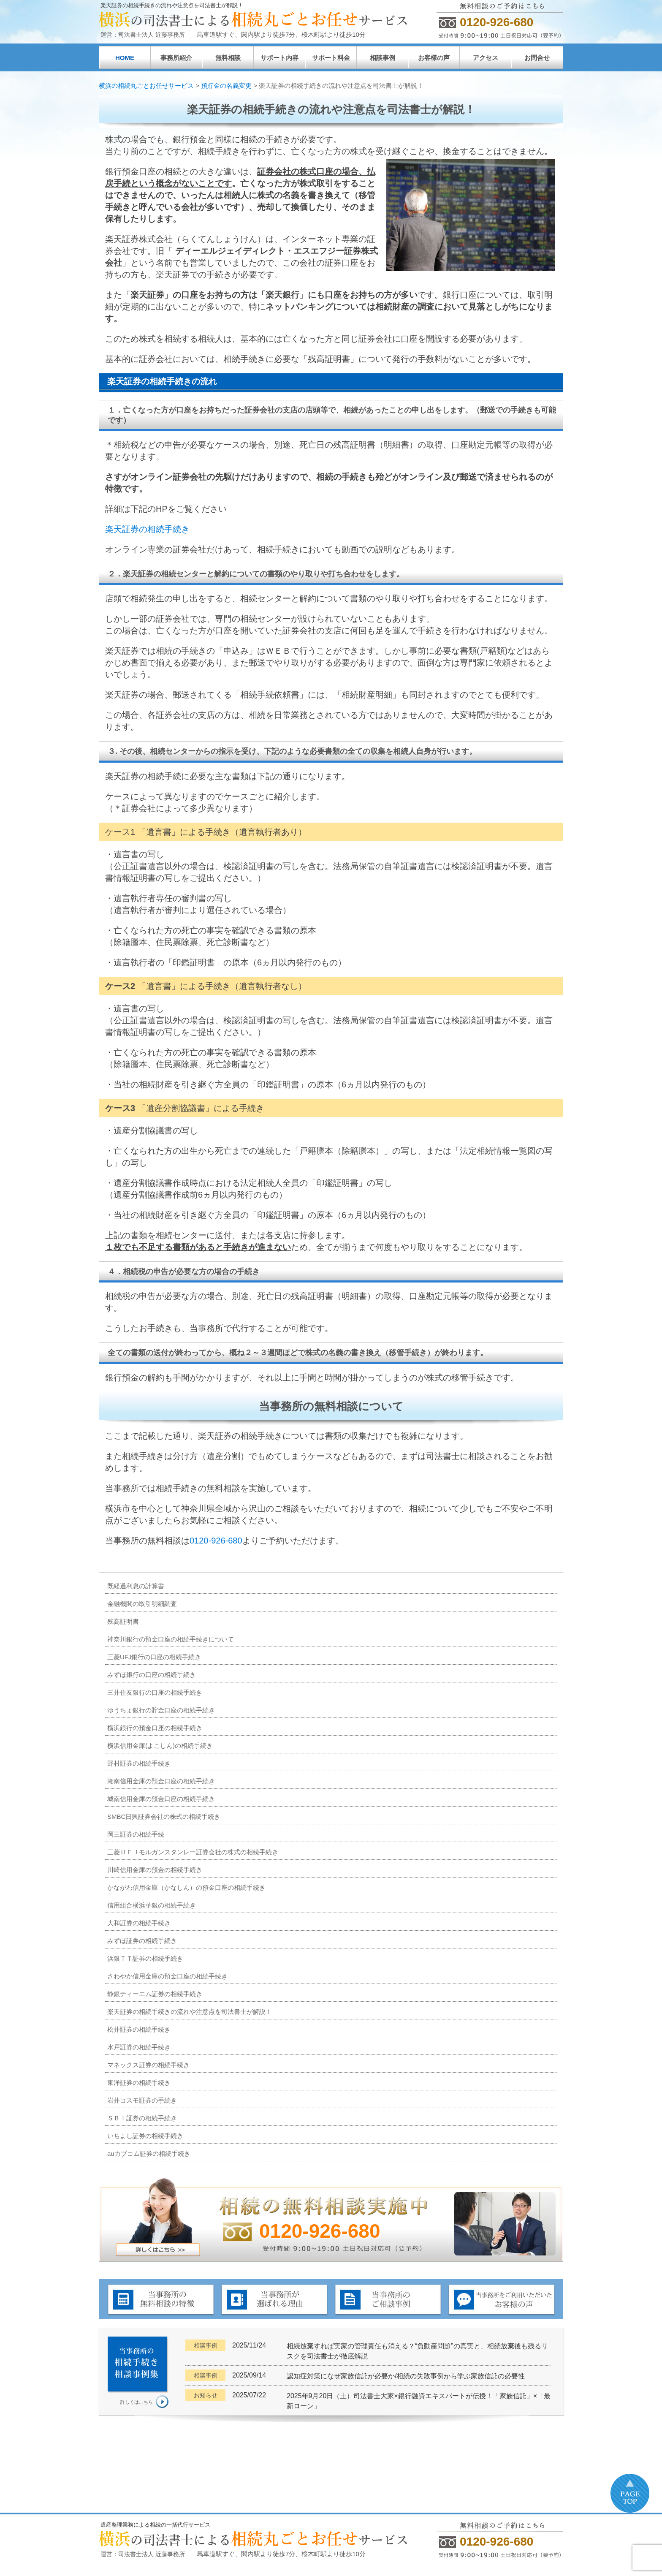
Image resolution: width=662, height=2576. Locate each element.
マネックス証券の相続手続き (148, 2064)
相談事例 (382, 57)
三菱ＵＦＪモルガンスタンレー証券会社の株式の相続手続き (192, 1852)
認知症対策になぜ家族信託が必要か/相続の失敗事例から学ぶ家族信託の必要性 (406, 2376)
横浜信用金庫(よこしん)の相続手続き (160, 1745)
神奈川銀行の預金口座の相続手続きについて (170, 1639)
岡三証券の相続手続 (135, 1834)
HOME (124, 57)
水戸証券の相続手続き (139, 2047)
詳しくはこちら (136, 2402)
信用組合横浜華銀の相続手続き (151, 1905)
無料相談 (228, 57)
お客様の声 (434, 57)
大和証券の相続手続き (139, 1923)
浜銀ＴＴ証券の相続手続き (145, 1958)
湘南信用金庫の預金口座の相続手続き (161, 1781)
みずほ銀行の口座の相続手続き (151, 1674)
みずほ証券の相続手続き (142, 1940)
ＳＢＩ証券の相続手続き (142, 2118)
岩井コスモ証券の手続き (142, 2100)
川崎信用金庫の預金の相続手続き (154, 1869)
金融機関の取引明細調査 (142, 1603)
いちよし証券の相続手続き (145, 2135)
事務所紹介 (176, 57)
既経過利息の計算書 (135, 1586)
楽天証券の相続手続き (147, 529)
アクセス (485, 57)
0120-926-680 (216, 1540)
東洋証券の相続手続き (139, 2082)
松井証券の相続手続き (139, 2029)
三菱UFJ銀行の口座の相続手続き (154, 1656)
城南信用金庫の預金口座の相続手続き (161, 1798)
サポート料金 (331, 57)
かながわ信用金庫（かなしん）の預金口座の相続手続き (186, 1887)
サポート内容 (279, 57)
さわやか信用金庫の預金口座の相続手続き (167, 1976)
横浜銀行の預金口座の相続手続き (154, 1727)
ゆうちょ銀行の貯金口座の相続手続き (161, 1710)
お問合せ (537, 57)
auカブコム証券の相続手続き (148, 2153)
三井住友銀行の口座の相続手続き (154, 1692)
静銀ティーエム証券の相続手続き (154, 1993)
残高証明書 (123, 1621)
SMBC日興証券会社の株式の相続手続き (163, 1816)
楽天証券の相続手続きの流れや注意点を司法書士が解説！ (189, 2011)
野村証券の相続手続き (139, 1763)
